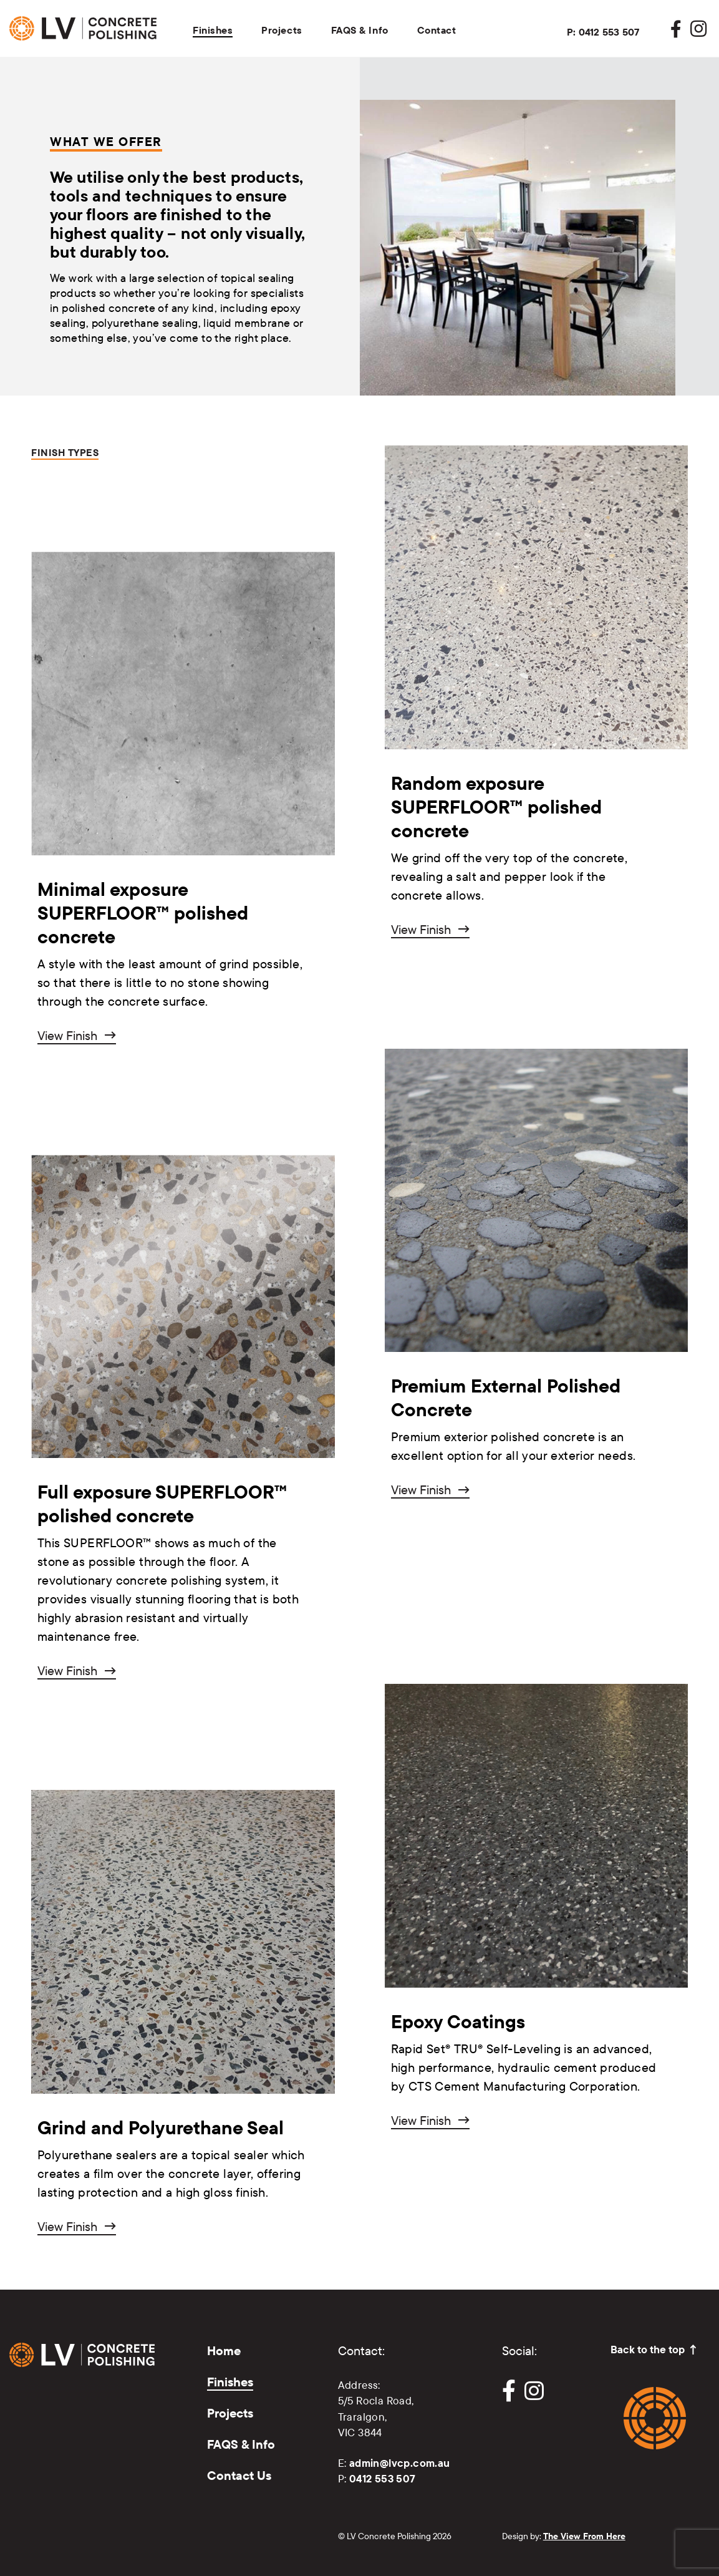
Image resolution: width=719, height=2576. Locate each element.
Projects (281, 30)
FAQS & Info (359, 30)
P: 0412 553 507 (603, 32)
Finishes (213, 30)
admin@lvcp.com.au (399, 2462)
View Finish (67, 1035)
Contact (436, 30)
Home (224, 2350)
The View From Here (584, 2536)
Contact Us (239, 2475)
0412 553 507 (382, 2478)
